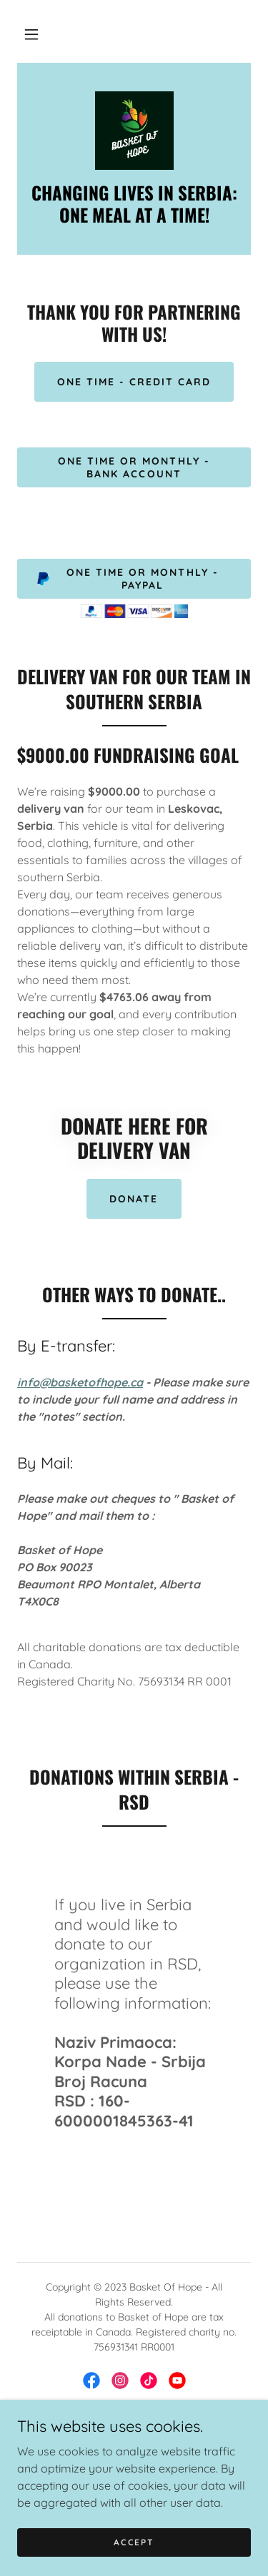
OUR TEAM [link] (134, 2469)
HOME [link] (134, 2432)
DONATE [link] (134, 2451)
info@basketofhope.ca (80, 1382)
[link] (134, 130)
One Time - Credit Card (134, 381)
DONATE (133, 1198)
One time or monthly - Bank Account (133, 467)
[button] (31, 34)
